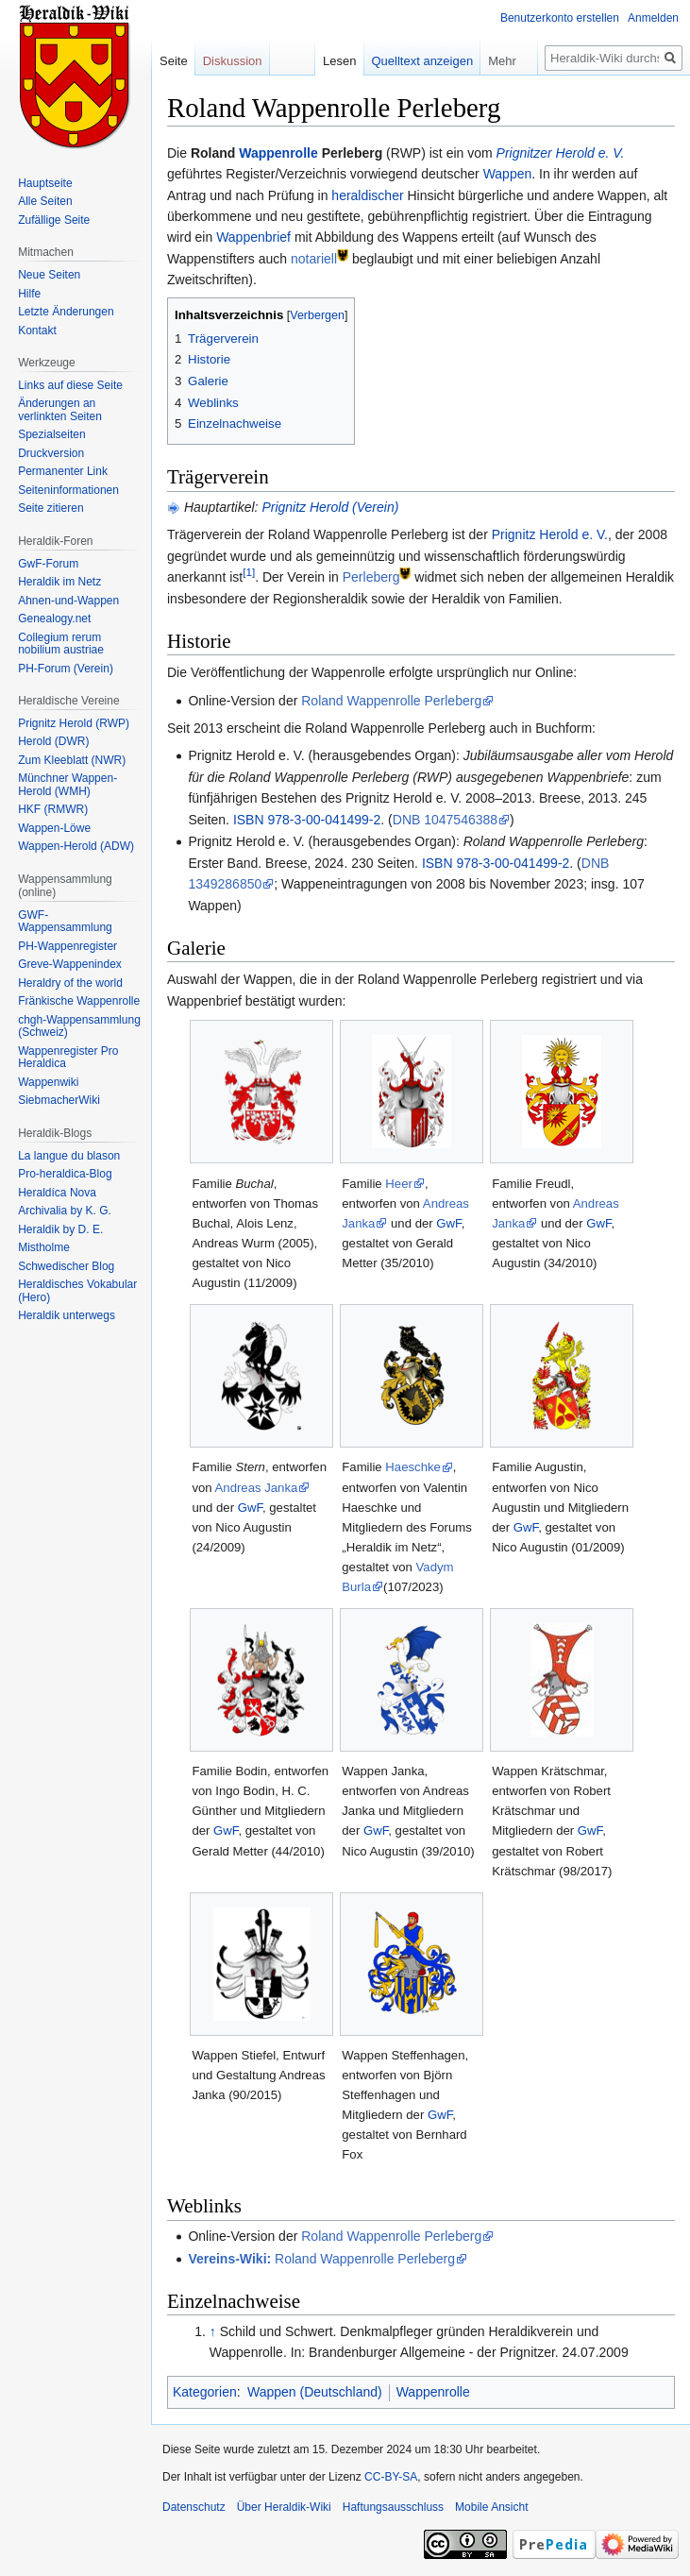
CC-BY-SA (390, 2476)
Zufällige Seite (54, 220)
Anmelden (653, 18)
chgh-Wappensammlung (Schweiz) (79, 1026)
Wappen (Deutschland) (314, 2391)
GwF (448, 1223)
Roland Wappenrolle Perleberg (391, 700)
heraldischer (367, 195)
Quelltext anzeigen (423, 61)
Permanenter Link (63, 471)
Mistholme (44, 1247)
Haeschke (413, 1467)
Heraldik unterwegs (66, 1315)
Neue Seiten (49, 274)
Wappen (507, 173)
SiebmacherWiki (59, 1100)
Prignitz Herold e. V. (550, 534)
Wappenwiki (48, 1082)
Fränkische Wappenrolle (79, 1001)
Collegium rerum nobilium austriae (61, 644)
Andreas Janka (256, 1488)
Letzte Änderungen (65, 311)
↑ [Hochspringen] (213, 2331)
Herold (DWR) (53, 741)
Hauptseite (45, 183)
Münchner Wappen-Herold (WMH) (67, 784)
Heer (398, 1184)
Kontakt (37, 330)
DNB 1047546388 (445, 819)
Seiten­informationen (68, 490)
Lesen (339, 61)
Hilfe (29, 293)
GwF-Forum (48, 563)
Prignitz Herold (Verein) (329, 507)
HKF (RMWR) (53, 809)
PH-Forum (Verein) (65, 668)
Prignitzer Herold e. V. (560, 153)
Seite (174, 61)
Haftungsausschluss (393, 2507)
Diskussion (232, 61)
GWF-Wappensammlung (65, 921)
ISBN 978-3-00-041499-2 (306, 819)
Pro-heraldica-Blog (64, 1173)
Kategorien (205, 2391)
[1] (249, 573)
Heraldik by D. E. (60, 1229)
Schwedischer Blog (66, 1266)
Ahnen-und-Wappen (68, 600)
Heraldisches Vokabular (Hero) (77, 1291)
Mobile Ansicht (491, 2507)
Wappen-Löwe (54, 828)
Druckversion (51, 453)
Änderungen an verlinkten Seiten (60, 410)
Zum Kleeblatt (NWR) (72, 760)
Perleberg (371, 577)
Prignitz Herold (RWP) (73, 723)
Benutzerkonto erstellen (559, 18)
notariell (314, 258)
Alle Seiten (45, 201)
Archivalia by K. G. (64, 1210)
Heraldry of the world (70, 983)
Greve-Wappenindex (70, 964)
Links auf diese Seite (70, 385)
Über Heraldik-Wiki (284, 2507)
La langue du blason (69, 1155)
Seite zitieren (50, 508)
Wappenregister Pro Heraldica (68, 1057)
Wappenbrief (253, 237)
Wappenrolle (278, 153)
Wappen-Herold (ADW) (76, 846)
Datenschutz (194, 2507)
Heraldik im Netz (59, 581)
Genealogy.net (54, 618)
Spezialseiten (51, 434)
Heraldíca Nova (57, 1192)
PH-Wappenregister (67, 946)
